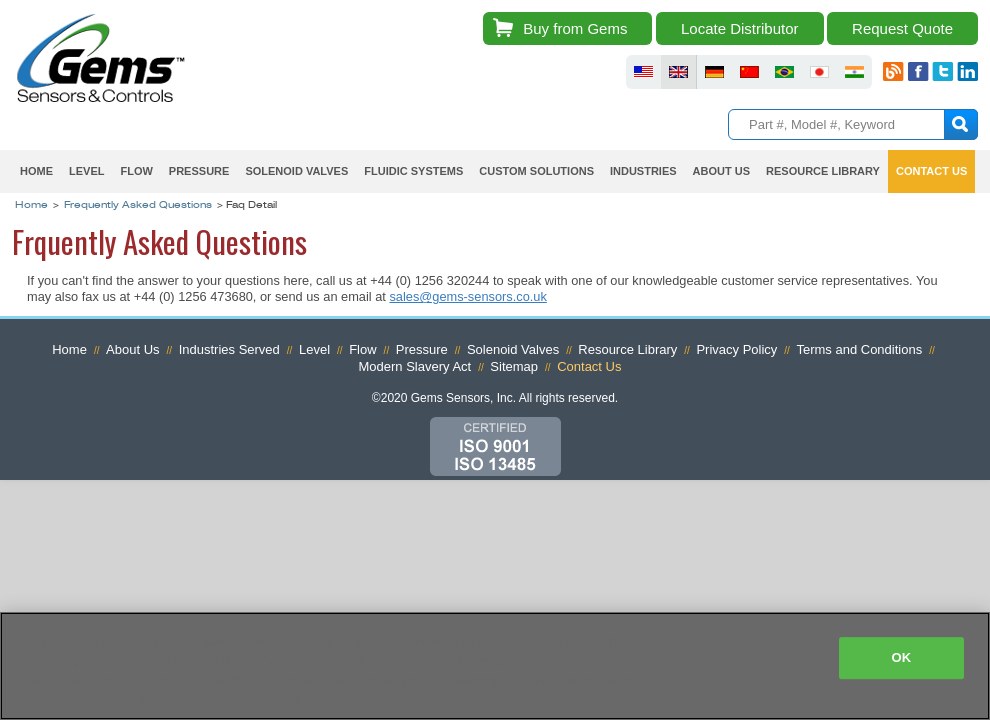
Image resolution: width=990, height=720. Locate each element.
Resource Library (823, 171)
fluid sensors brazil (784, 72)
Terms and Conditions (859, 349)
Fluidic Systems (413, 171)
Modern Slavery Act (415, 366)
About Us (721, 171)
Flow (136, 171)
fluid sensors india (854, 72)
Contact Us (931, 171)
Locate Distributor (740, 28)
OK (901, 657)
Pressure (199, 171)
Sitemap (514, 366)
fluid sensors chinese (749, 72)
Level (86, 171)
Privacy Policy (736, 349)
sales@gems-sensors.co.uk (467, 296)
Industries (643, 171)
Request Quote (902, 28)
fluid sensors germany (714, 72)
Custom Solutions (536, 171)
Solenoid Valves (296, 171)
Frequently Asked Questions (138, 206)
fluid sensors (643, 72)
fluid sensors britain (678, 72)
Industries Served (229, 349)
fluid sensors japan (819, 72)
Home (36, 171)
